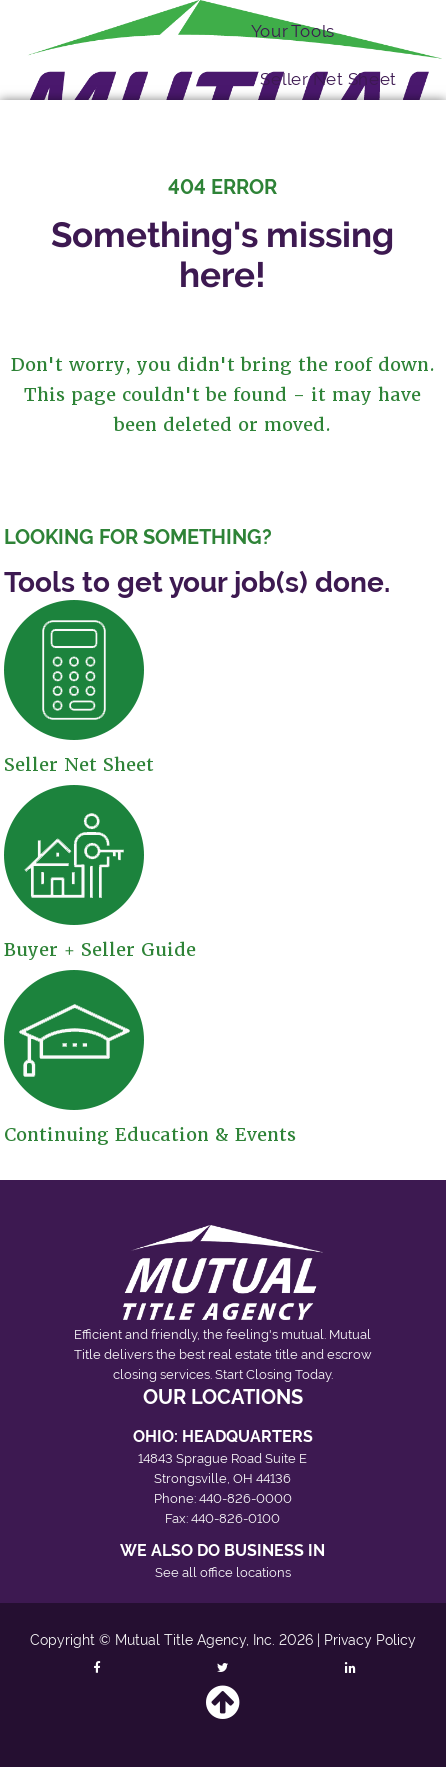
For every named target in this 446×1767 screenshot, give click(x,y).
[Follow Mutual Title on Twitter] (223, 1667)
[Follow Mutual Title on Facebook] (96, 1667)
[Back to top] (222, 1711)
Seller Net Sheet (328, 79)
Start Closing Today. (274, 1374)
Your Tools (293, 30)
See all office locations (223, 1572)
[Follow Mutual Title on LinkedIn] (351, 1667)
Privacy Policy (370, 1640)
